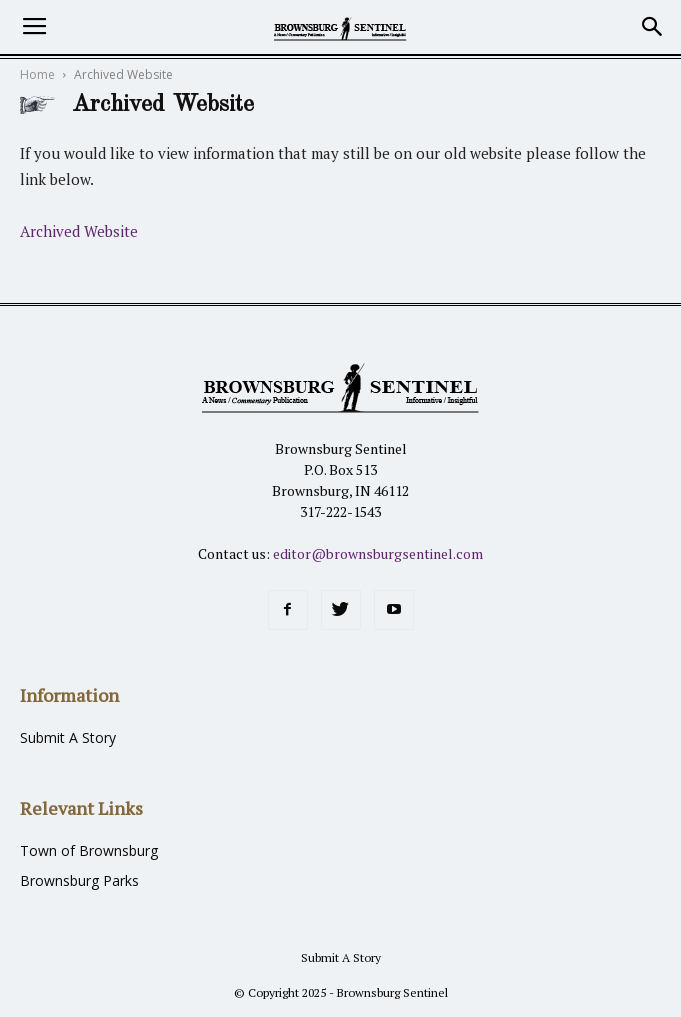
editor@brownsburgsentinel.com (378, 553)
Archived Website (79, 231)
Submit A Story (68, 737)
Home (37, 74)
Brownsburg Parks (79, 880)
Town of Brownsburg (89, 850)
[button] (653, 27)
